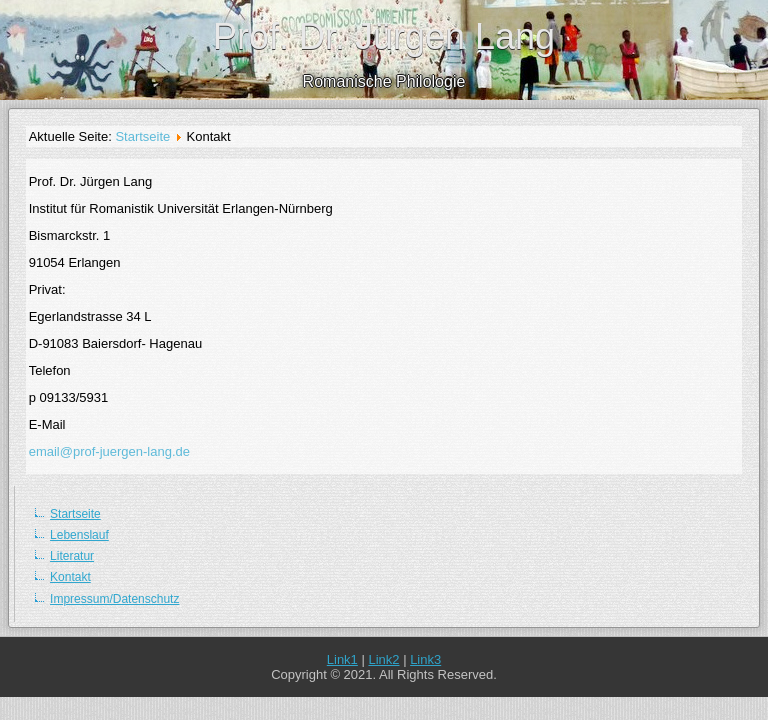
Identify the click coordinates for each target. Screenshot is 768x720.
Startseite (142, 136)
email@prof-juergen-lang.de (109, 451)
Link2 (383, 659)
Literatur (72, 556)
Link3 (425, 659)
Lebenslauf (79, 535)
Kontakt (70, 577)
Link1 (342, 659)
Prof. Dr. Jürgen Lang (384, 36)
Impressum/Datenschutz (114, 599)
